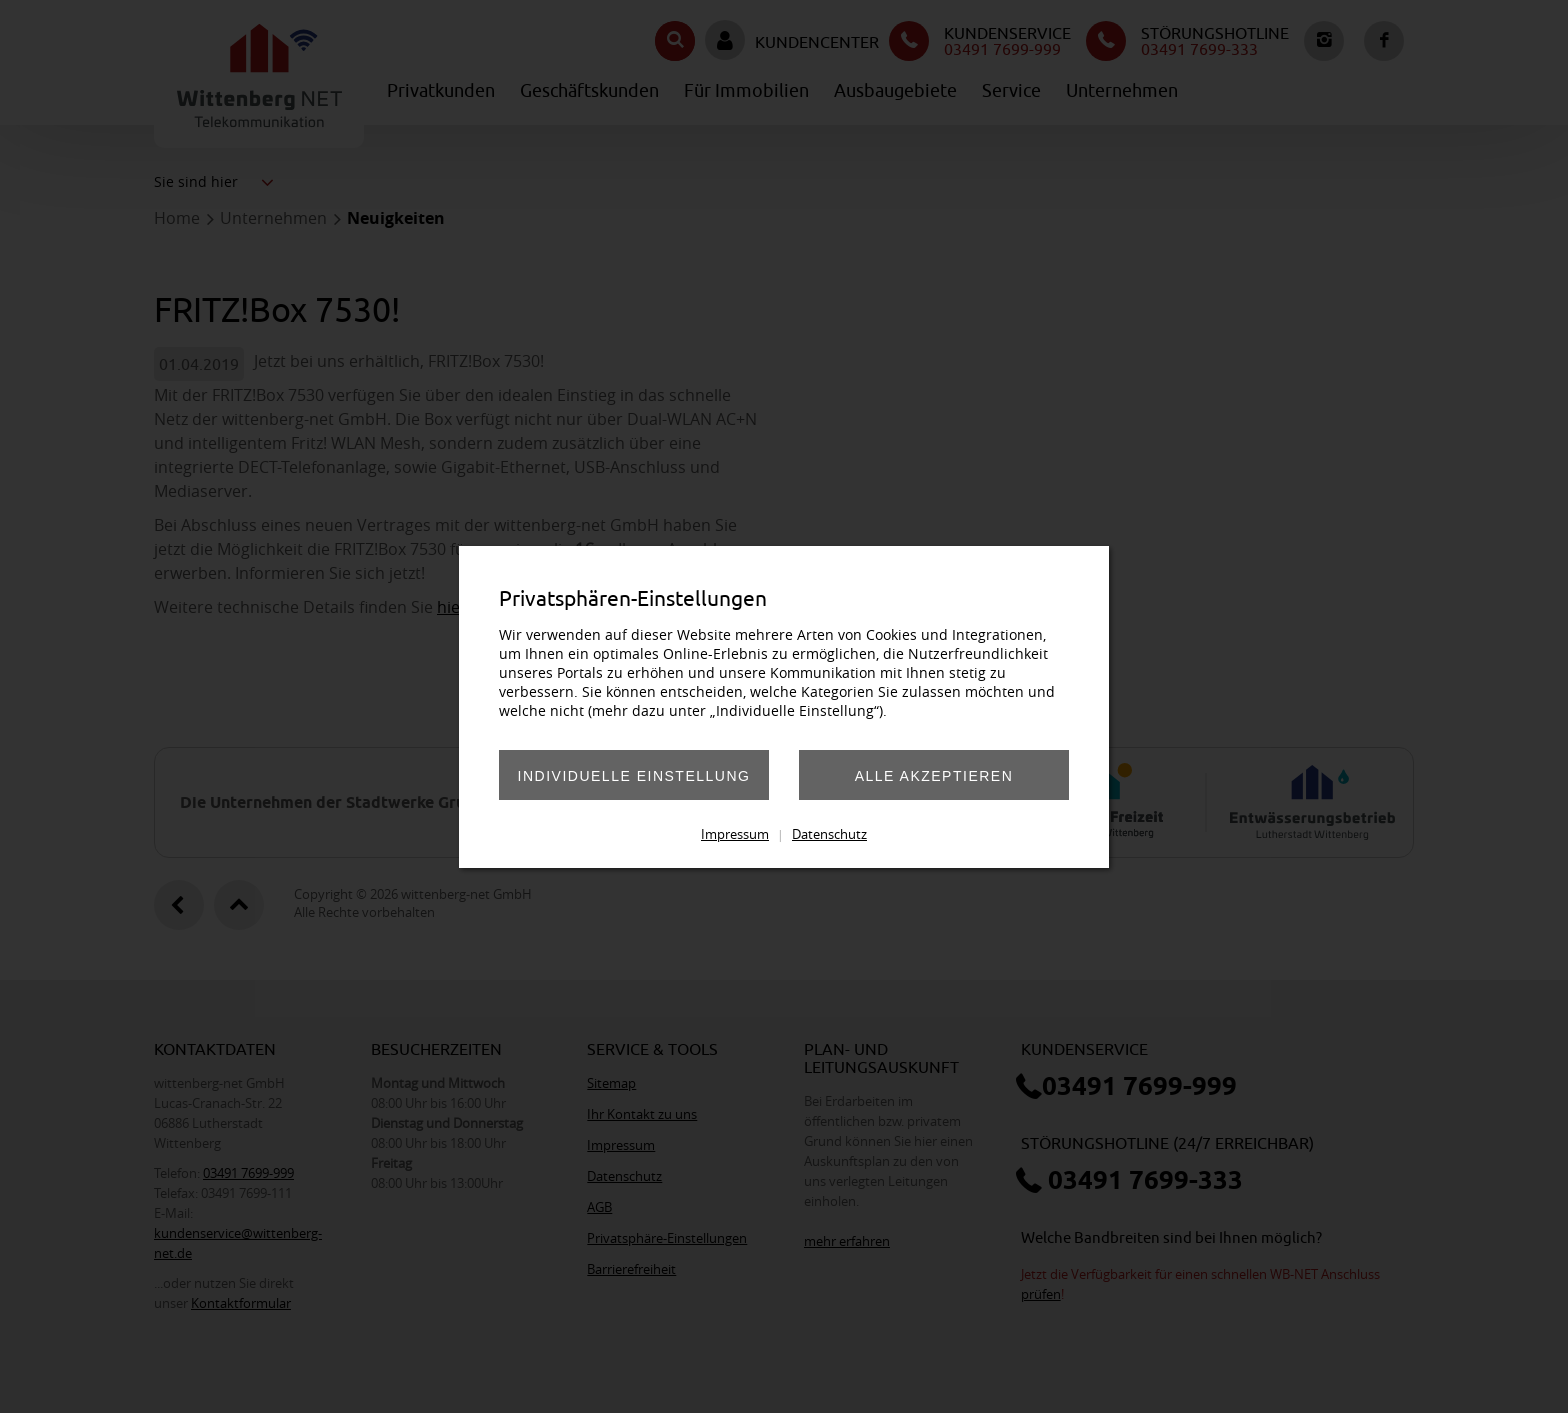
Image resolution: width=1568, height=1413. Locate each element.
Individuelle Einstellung (634, 776)
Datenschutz (829, 834)
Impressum (735, 834)
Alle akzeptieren (934, 776)
